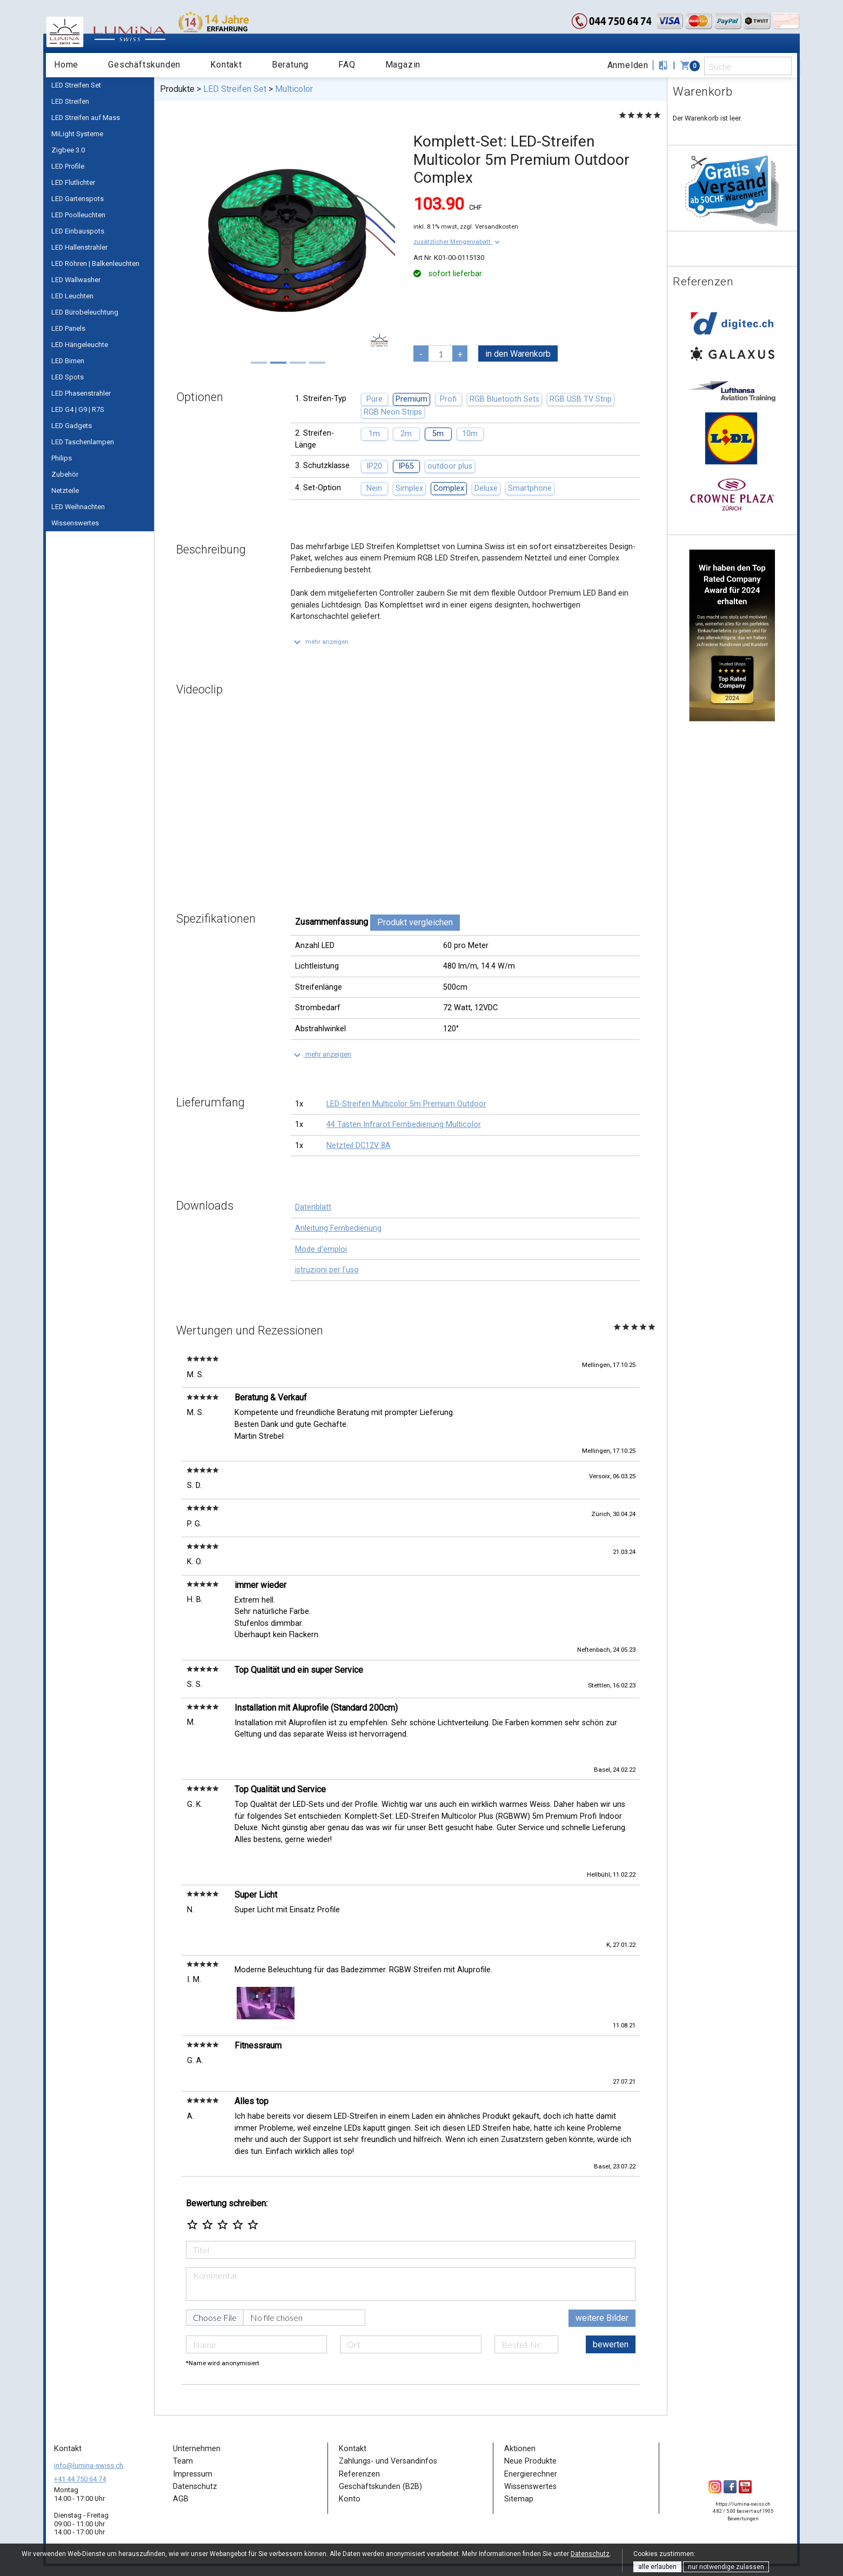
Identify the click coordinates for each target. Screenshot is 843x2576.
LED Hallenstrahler (79, 247)
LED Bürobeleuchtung (84, 312)
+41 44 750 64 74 (80, 2479)
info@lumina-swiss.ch (88, 2465)
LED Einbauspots (77, 231)
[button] (457, 241)
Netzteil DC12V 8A (358, 1145)
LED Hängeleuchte (79, 345)
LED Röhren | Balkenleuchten (95, 263)
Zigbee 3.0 (68, 150)
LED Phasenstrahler (81, 393)
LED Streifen (70, 101)
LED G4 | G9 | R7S (77, 409)
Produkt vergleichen (415, 922)
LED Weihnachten (78, 507)
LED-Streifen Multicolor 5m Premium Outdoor (406, 1104)
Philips (61, 458)
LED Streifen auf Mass (85, 118)
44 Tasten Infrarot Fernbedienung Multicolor (403, 1124)
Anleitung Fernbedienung (338, 1228)
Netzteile (65, 490)
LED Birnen (67, 361)
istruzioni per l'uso (327, 1269)
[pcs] (440, 353)
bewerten (610, 2344)
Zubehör (64, 474)
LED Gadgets (71, 426)
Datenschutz (590, 2554)
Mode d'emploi (321, 1249)
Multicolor (294, 89)
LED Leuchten (72, 296)
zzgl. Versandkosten (489, 226)
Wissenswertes (75, 523)
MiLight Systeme (77, 134)
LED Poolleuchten (78, 215)
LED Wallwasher (76, 280)
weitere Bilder (602, 2318)
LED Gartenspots (77, 199)
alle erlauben (657, 2567)
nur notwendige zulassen (726, 2567)
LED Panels (68, 328)
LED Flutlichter (73, 182)
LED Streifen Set (76, 85)
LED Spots (67, 377)
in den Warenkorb (518, 354)
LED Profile (67, 166)
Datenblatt (313, 1207)
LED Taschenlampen (82, 442)
